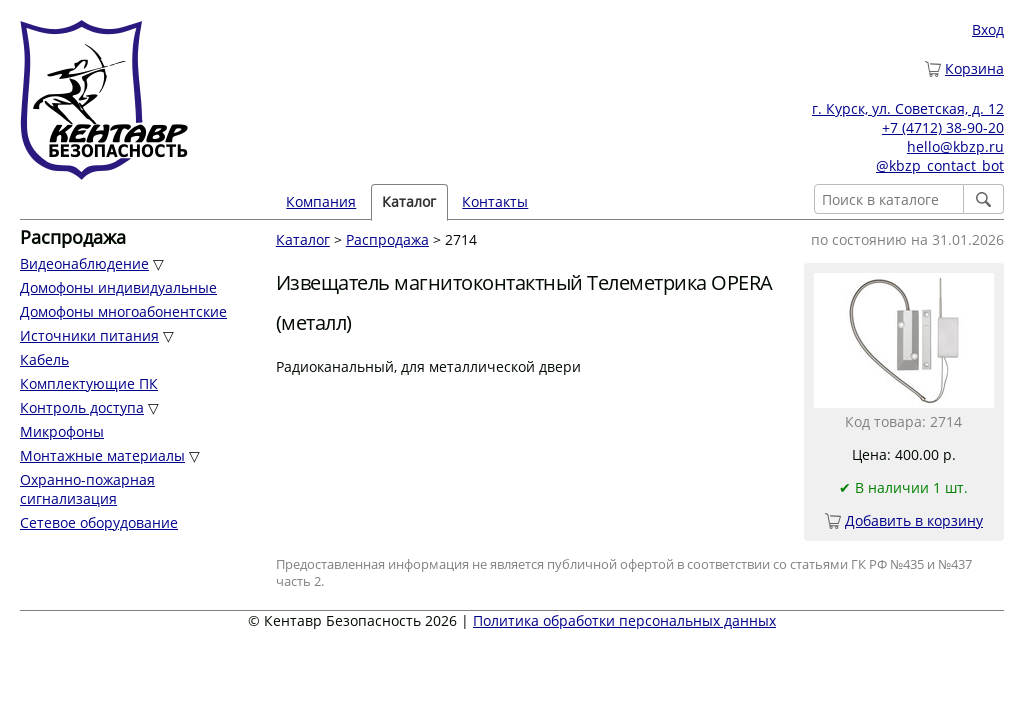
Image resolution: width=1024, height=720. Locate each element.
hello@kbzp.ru (955, 146)
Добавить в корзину (914, 520)
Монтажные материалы (102, 455)
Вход (988, 29)
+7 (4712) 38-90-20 (943, 127)
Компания (321, 201)
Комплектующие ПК (89, 383)
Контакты (495, 201)
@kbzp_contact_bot (940, 165)
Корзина (974, 68)
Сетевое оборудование (99, 522)
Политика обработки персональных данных (624, 620)
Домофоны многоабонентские (123, 311)
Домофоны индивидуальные (118, 287)
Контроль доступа (82, 407)
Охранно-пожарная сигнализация (87, 489)
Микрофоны (62, 431)
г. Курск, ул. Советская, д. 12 (908, 108)
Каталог (409, 201)
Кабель (44, 359)
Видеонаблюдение (84, 263)
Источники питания (89, 335)
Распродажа (387, 239)
